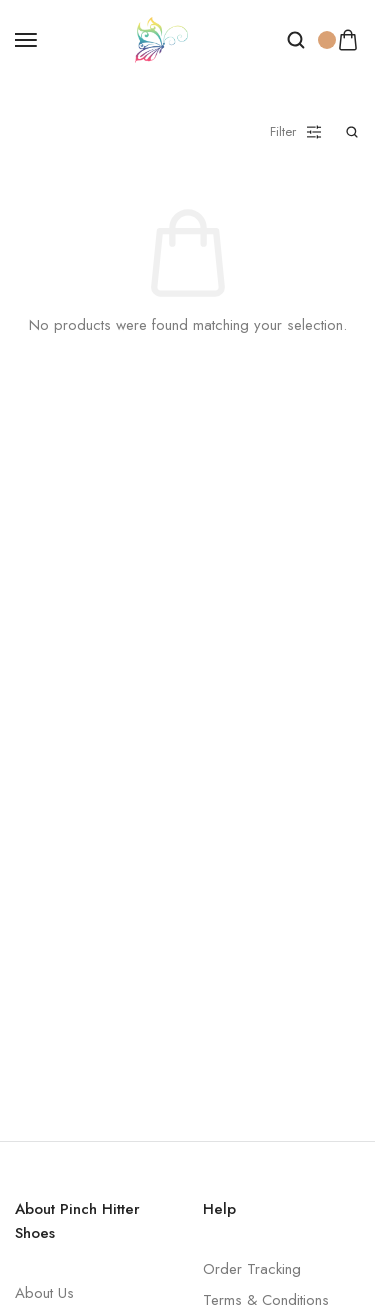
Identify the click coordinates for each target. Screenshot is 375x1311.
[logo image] (161, 38)
